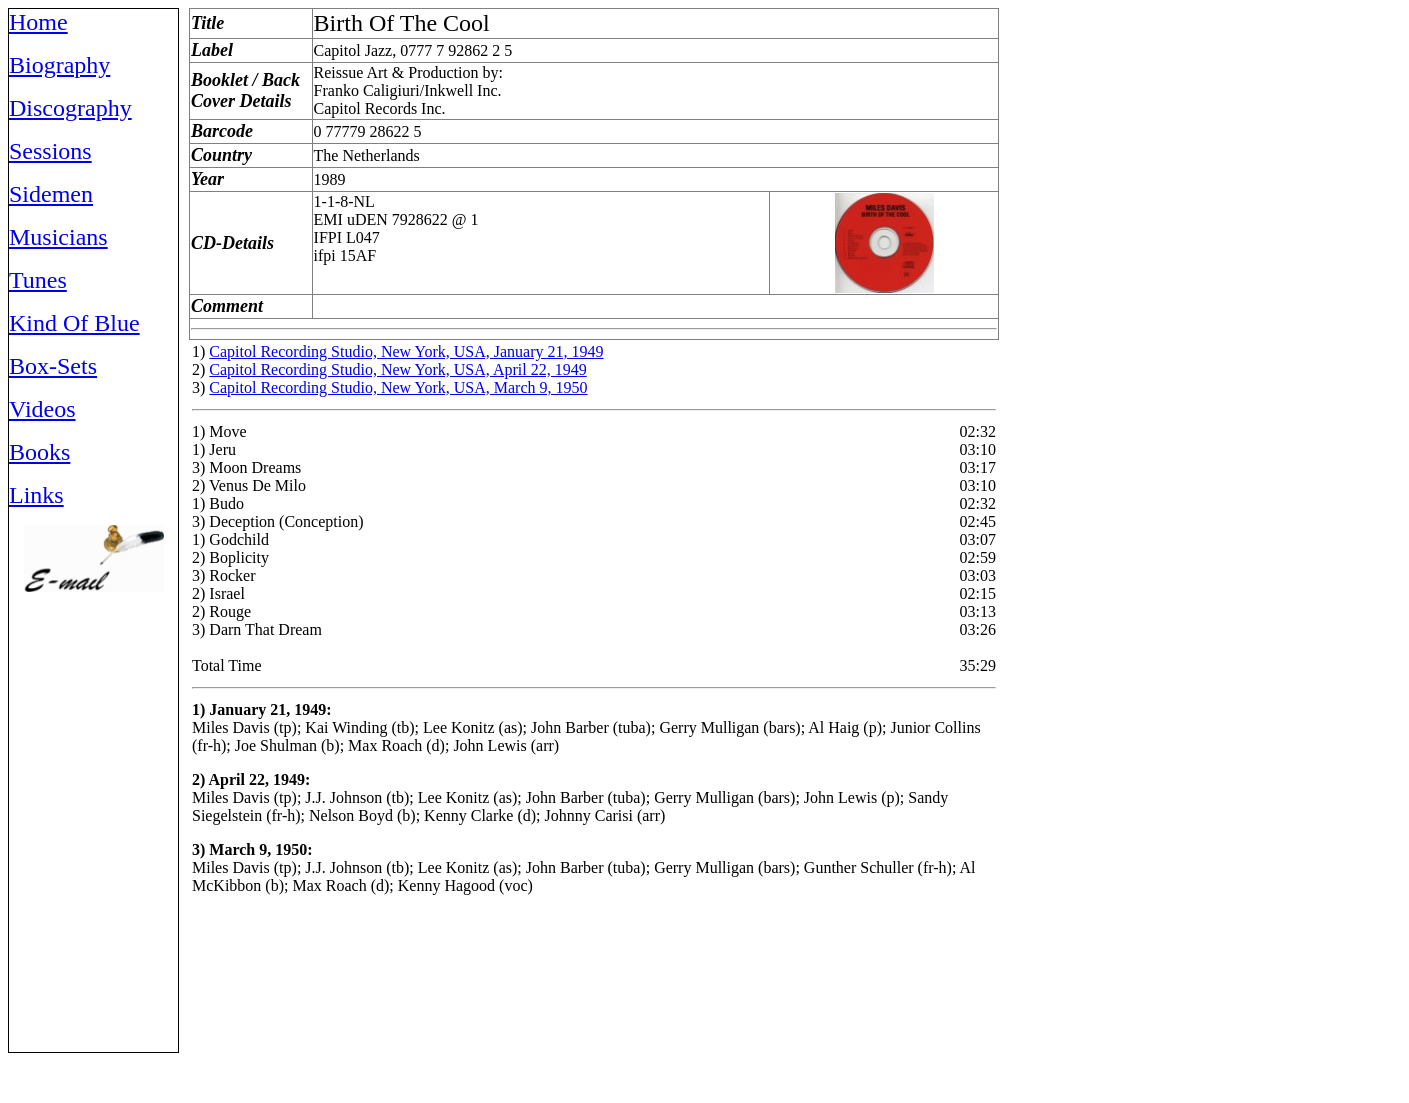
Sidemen (51, 194)
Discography (70, 108)
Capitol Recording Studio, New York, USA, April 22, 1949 (397, 369)
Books (39, 452)
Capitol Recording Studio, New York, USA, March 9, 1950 (398, 387)
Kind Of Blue (74, 323)
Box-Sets (53, 366)
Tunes (38, 280)
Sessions (50, 151)
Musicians (58, 237)
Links (36, 495)
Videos (42, 409)
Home (38, 22)
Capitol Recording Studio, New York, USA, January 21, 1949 (406, 351)
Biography (59, 65)
